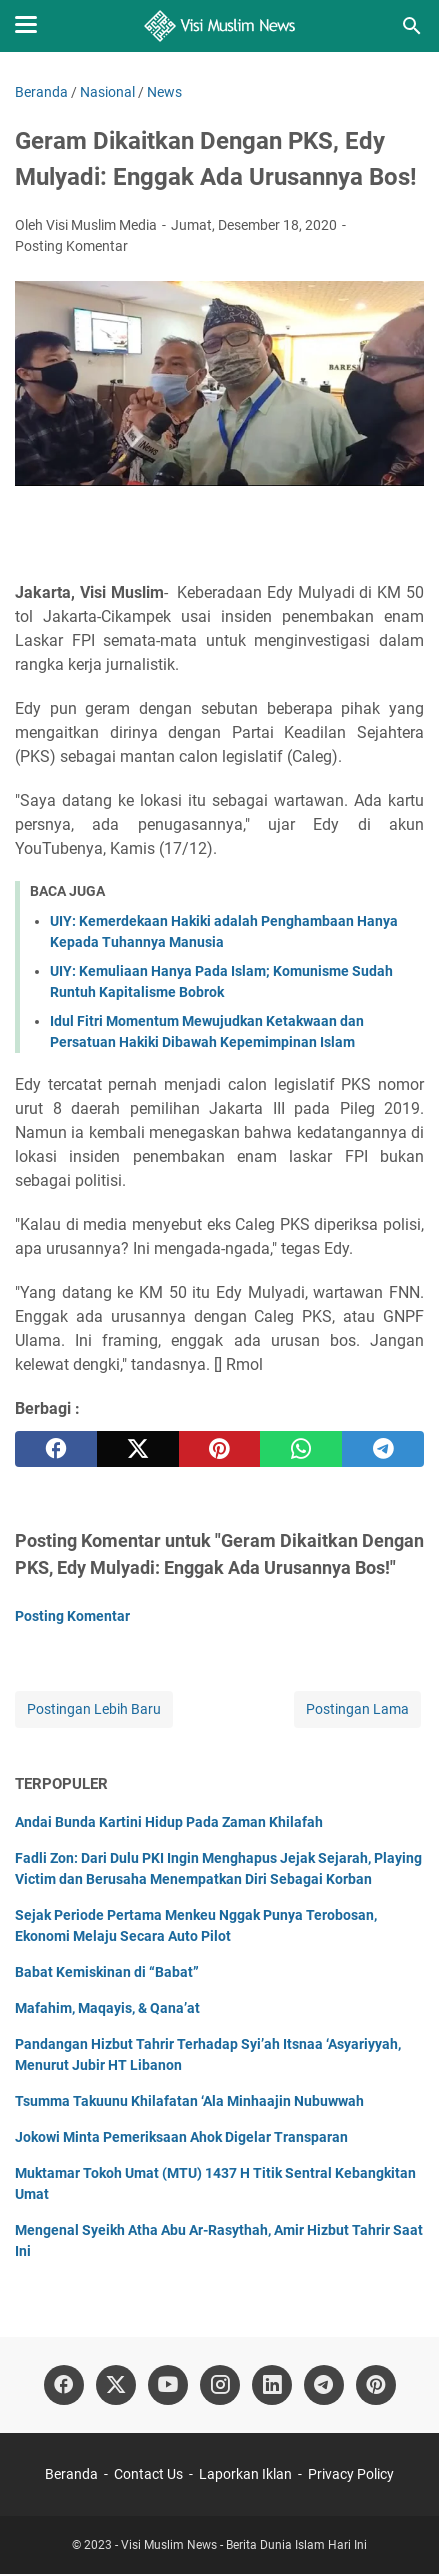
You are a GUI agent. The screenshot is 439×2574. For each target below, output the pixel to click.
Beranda (71, 2474)
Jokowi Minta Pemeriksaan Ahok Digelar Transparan (181, 2137)
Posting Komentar (71, 246)
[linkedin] (272, 2385)
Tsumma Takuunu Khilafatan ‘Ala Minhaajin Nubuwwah (189, 2101)
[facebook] (56, 1449)
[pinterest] (220, 1449)
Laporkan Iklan (245, 2474)
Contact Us (148, 2474)
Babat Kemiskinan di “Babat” (107, 1972)
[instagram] (220, 2385)
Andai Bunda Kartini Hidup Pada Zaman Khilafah (169, 1822)
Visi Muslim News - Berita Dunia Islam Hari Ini (244, 2545)
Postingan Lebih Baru (94, 1709)
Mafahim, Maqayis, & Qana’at (107, 2008)
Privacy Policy (351, 2474)
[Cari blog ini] (412, 26)
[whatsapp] (301, 1449)
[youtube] (168, 2385)
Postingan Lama (357, 1709)
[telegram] (383, 1449)
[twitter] (138, 1449)
